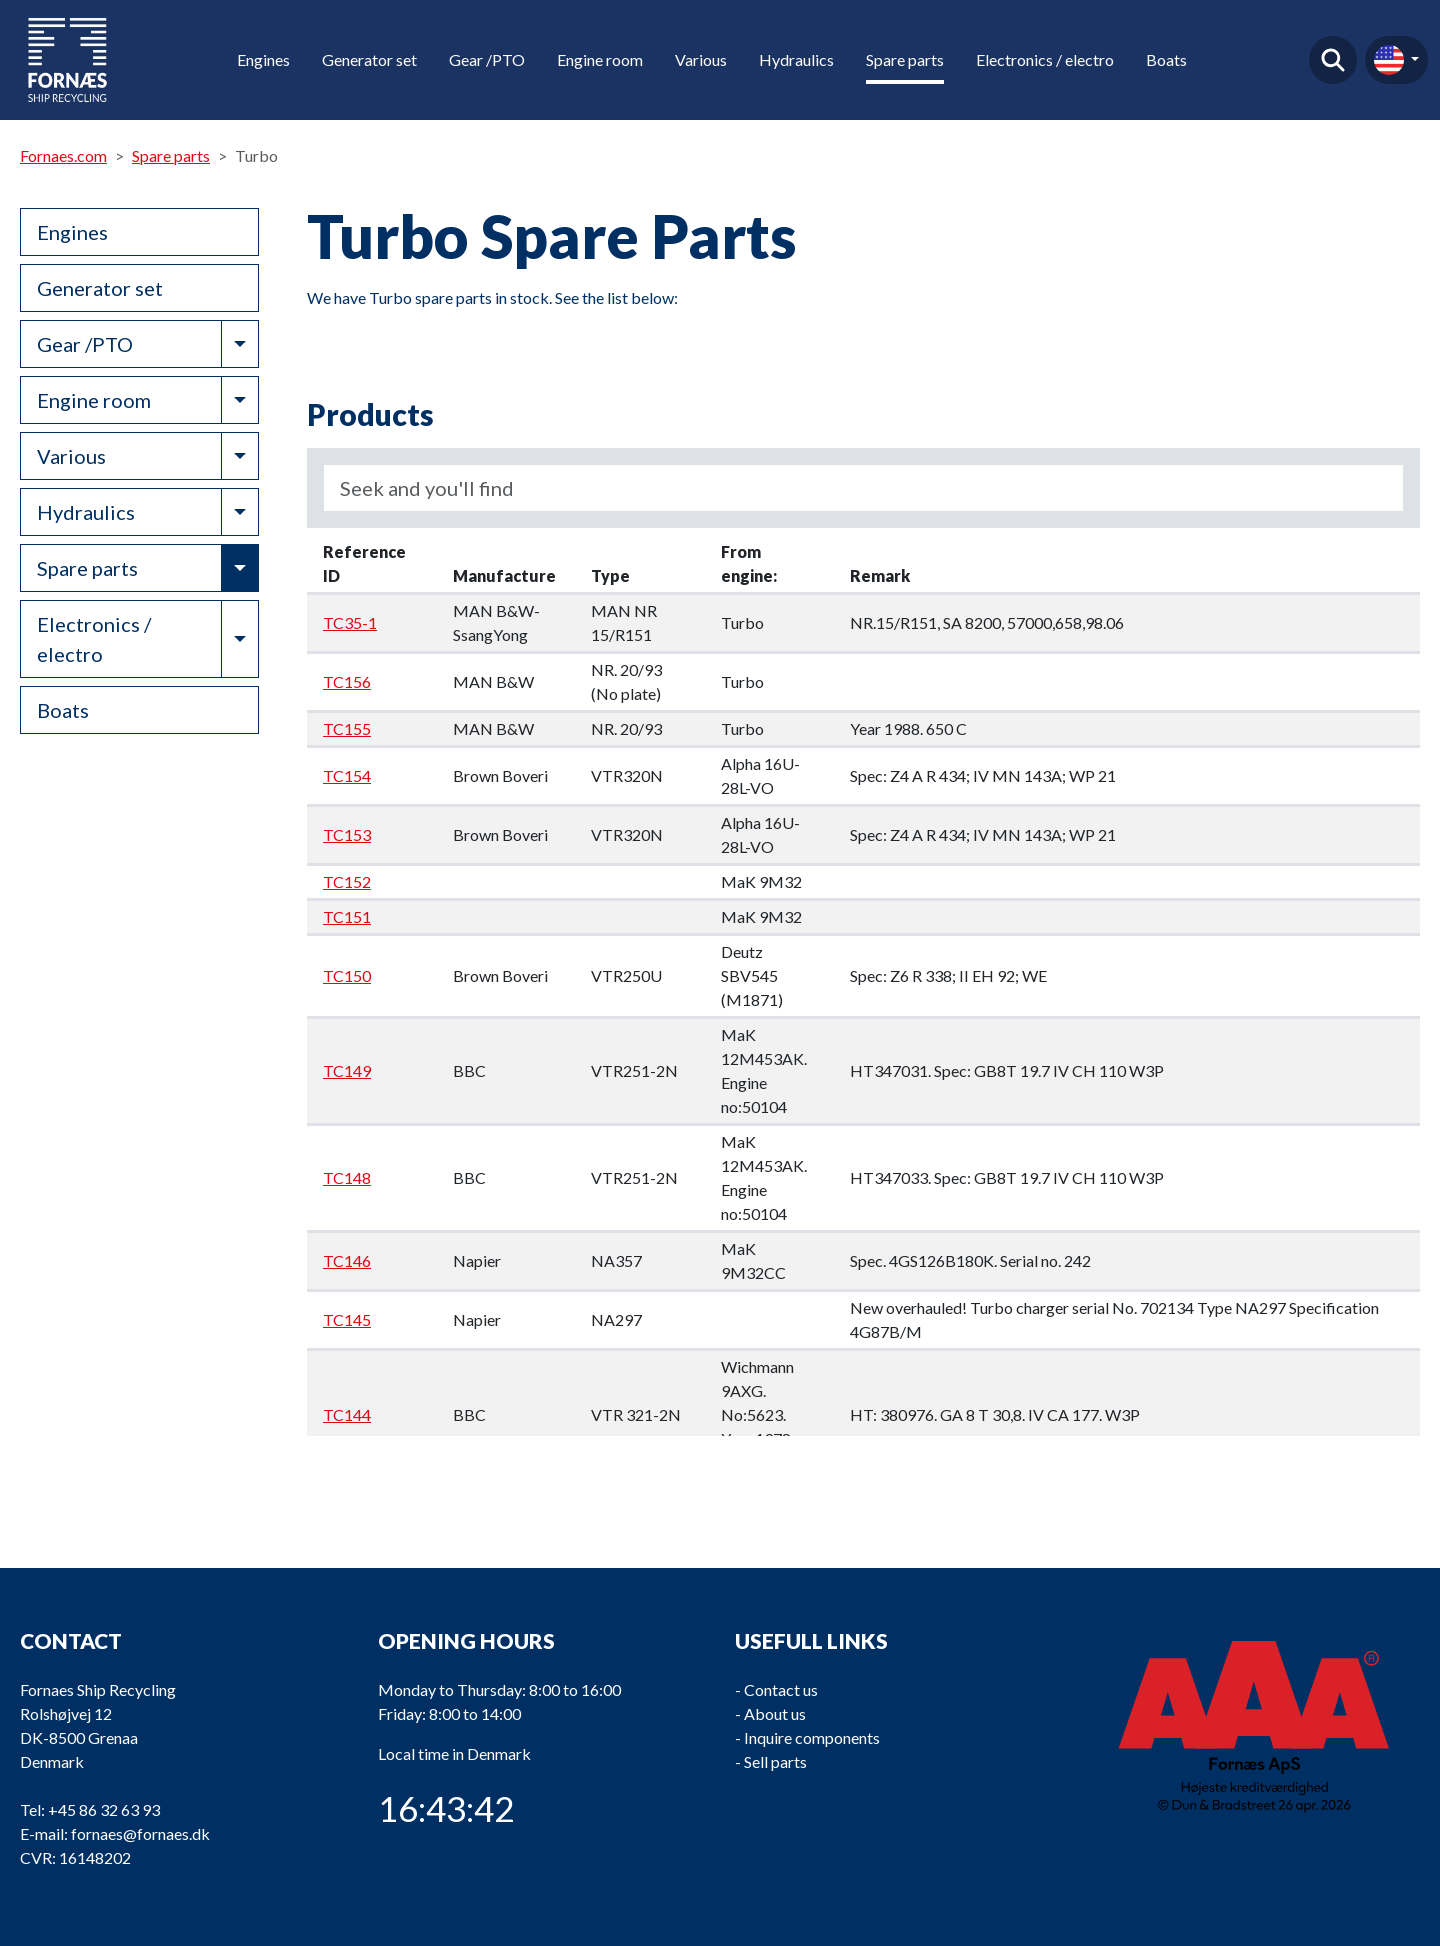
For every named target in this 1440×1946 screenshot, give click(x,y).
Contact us (781, 1689)
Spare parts (905, 59)
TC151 (347, 916)
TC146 (347, 1260)
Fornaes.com (63, 155)
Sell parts (775, 1761)
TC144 (347, 1414)
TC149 (347, 1070)
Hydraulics (796, 59)
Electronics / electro (1045, 59)
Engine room (600, 59)
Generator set (369, 59)
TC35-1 (350, 622)
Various (701, 59)
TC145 (347, 1319)
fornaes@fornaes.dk (140, 1833)
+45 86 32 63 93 (104, 1809)
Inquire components (812, 1737)
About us (775, 1713)
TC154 (347, 775)
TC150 (347, 975)
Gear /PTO (487, 59)
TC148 (347, 1177)
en (1389, 60)
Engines (263, 59)
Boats (1166, 59)
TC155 (347, 728)
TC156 (347, 681)
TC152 (347, 881)
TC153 (347, 834)
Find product (1333, 60)
